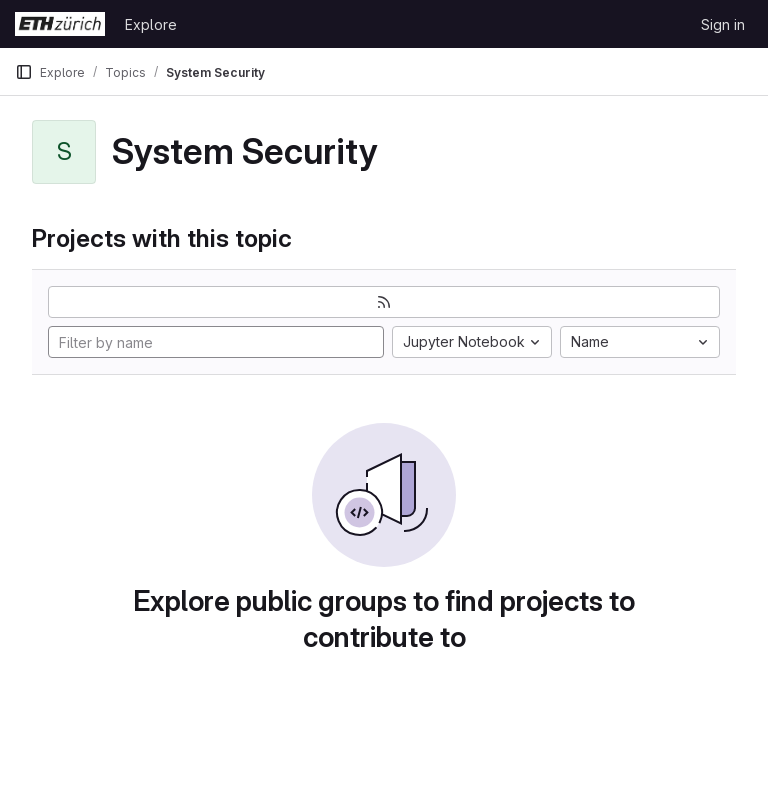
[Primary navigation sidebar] (24, 72)
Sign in (723, 24)
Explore (151, 24)
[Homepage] (60, 24)
